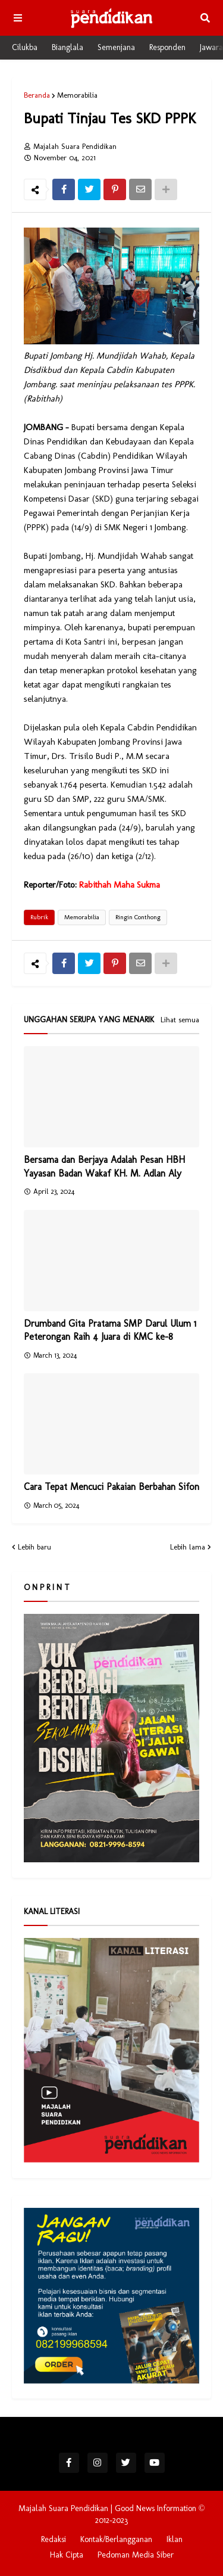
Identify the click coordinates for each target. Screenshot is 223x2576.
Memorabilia (77, 95)
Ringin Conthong (138, 917)
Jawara (211, 47)
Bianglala (67, 47)
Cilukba (24, 47)
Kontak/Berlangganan (116, 2539)
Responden (167, 47)
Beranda (37, 95)
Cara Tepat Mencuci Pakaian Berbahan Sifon (111, 1486)
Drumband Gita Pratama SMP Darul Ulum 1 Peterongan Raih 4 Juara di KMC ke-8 (110, 1330)
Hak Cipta (66, 2555)
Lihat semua (180, 1020)
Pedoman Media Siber (136, 2555)
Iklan (175, 2539)
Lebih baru (34, 1546)
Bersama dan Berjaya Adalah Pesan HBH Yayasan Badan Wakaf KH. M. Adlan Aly (104, 1166)
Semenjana (116, 47)
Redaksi (53, 2539)
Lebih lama (187, 1546)
